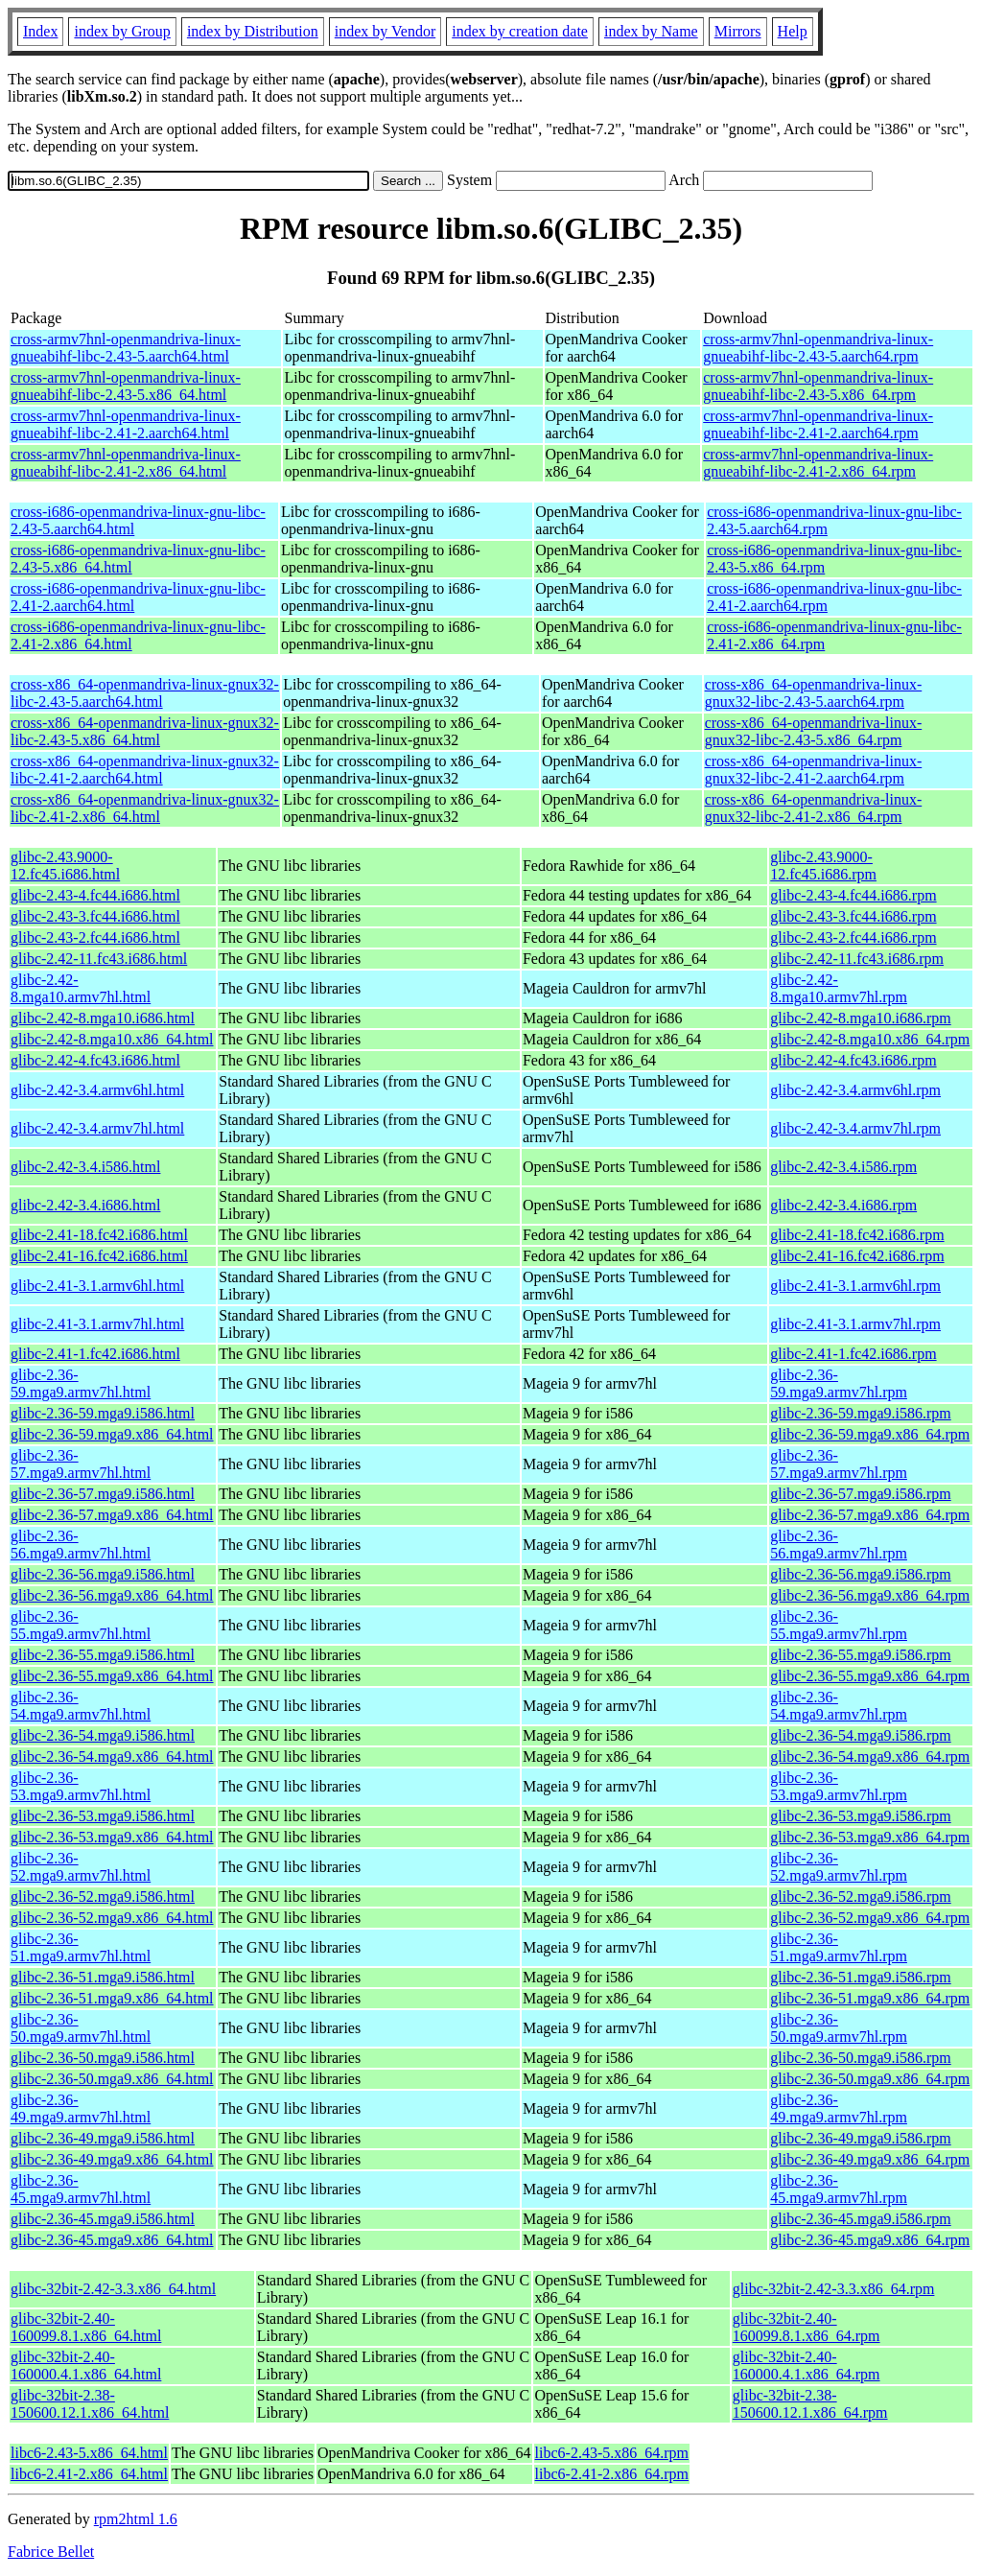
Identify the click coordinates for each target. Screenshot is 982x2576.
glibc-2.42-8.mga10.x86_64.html (112, 1039)
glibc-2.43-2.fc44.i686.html (95, 937)
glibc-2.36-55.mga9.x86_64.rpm (870, 1676)
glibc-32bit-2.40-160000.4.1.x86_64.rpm (806, 2365)
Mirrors (737, 31)
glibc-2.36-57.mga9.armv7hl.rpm (838, 1464)
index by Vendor (385, 31)
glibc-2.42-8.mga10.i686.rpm (860, 1018)
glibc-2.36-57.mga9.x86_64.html (112, 1515)
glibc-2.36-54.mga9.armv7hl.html (81, 1705)
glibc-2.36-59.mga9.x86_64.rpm (870, 1434)
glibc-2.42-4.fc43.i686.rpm (853, 1060)
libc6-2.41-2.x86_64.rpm (612, 2474)
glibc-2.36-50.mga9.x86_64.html (112, 2079)
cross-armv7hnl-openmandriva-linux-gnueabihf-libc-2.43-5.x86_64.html (126, 386)
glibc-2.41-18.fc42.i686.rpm (857, 1235)
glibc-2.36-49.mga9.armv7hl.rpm (838, 2108)
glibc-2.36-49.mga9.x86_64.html (112, 2159)
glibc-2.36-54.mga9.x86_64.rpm (870, 1756)
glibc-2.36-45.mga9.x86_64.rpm (870, 2240)
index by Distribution (252, 31)
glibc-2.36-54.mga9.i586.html (103, 1735)
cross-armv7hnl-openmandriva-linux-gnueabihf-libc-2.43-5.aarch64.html (126, 347)
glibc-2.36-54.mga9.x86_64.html (112, 1756)
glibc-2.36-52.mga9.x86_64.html (112, 1917)
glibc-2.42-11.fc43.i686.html (99, 958)
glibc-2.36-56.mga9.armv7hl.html (81, 1544)
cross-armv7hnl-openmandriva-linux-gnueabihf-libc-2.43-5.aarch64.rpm (818, 347)
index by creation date (520, 31)
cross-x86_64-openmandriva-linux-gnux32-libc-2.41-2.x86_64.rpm (814, 808)
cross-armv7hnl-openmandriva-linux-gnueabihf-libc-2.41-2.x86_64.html (126, 463)
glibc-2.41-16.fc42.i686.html (99, 1256)
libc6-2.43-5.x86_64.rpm (612, 2453)
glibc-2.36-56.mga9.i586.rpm (860, 1574)
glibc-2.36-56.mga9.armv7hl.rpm (838, 1544)
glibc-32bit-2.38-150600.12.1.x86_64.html (90, 2404)
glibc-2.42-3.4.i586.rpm (843, 1167)
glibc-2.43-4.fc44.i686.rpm (853, 895)
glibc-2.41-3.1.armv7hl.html (97, 1324)
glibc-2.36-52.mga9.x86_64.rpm (870, 1917)
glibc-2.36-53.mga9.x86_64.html (112, 1837)
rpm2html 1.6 (135, 2519)
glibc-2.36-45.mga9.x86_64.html (112, 2240)
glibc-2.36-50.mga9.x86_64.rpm (870, 2079)
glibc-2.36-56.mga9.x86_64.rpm (870, 1595)
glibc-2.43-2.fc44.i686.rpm (853, 937)
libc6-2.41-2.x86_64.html (89, 2474)
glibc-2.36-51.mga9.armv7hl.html (81, 1947)
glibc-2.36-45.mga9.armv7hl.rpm (838, 2189)
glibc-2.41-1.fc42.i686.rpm (853, 1354)
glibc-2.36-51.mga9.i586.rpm (860, 1977)
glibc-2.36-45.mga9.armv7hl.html (81, 2189)
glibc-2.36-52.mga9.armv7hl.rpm (838, 1867)
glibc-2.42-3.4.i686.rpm (843, 1205)
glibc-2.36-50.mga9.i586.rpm (860, 2057)
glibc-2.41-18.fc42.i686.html (99, 1235)
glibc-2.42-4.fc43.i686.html (95, 1060)
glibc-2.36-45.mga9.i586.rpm (860, 2219)
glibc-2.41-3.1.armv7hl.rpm (855, 1324)
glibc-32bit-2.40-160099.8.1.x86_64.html (86, 2327)
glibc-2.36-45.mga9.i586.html (103, 2219)
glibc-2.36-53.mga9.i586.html (103, 1816)
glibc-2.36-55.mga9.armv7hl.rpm (838, 1625)
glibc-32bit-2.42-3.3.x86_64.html (113, 2289)
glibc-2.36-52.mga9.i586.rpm (860, 1896)
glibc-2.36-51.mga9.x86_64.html (112, 1998)
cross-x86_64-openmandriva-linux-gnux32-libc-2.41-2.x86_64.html (145, 808)
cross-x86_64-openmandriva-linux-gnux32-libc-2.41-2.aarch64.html (145, 769)
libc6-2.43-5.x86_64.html (89, 2453)
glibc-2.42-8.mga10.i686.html (103, 1018)
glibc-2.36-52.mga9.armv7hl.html (81, 1867)
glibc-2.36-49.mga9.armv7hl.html (81, 2108)
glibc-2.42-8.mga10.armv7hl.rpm (838, 988)
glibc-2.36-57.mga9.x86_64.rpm (870, 1515)
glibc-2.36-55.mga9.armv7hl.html (81, 1625)
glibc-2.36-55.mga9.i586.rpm (860, 1655)
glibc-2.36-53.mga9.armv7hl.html (81, 1786)
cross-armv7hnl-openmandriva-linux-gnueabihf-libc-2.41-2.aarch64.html (126, 424)
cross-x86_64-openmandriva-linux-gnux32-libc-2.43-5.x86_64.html (145, 731)
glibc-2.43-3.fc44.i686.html (95, 916)
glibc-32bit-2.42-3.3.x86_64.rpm (834, 2289)
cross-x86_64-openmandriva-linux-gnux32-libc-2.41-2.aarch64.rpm (814, 769)
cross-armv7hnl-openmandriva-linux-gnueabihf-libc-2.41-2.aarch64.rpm (818, 424)
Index (40, 31)
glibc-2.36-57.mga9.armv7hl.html (81, 1464)
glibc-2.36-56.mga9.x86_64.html (112, 1595)
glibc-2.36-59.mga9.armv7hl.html (81, 1383)
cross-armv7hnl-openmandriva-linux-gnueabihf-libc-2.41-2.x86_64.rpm (818, 463)
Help (792, 31)
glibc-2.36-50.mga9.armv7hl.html (81, 2028)
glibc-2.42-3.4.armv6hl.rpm (855, 1090)
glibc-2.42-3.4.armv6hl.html (97, 1090)
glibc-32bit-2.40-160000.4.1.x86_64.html (86, 2365)
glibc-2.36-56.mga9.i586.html (103, 1574)
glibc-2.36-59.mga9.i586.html (103, 1413)
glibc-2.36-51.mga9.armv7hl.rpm (838, 1947)
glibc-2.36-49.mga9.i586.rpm (860, 2138)
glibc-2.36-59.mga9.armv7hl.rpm (838, 1383)
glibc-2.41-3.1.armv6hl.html (97, 1285)
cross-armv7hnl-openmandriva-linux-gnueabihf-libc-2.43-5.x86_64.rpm (818, 386)
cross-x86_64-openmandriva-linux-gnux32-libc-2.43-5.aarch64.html (145, 693)
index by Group (122, 31)
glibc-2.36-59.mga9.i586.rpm (860, 1413)
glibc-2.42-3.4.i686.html (85, 1205)
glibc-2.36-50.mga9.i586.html (103, 2057)
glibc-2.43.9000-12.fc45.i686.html (65, 865)
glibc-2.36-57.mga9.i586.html (103, 1494)
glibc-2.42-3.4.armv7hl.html (97, 1128)
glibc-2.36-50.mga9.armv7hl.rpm (838, 2028)
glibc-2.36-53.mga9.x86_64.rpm (870, 1837)
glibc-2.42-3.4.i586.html (85, 1167)
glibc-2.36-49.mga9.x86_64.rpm (870, 2159)
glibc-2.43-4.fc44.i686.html (95, 895)
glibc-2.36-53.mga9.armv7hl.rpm (838, 1786)
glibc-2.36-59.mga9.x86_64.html (112, 1434)
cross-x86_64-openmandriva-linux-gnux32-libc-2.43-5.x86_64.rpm (814, 731)
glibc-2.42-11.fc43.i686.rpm (857, 958)
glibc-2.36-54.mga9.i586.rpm (860, 1735)
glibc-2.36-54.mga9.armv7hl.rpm (838, 1705)
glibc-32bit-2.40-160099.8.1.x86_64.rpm (806, 2327)
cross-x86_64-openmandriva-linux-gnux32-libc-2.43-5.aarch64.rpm (814, 693)
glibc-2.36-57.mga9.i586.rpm (860, 1494)
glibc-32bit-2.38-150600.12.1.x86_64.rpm (810, 2404)
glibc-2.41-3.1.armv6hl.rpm (855, 1285)
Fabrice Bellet (51, 2551)
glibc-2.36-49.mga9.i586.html (103, 2138)
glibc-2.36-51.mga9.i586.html (103, 1977)
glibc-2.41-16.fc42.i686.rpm (857, 1256)
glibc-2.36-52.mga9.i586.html (103, 1896)
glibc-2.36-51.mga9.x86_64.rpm (870, 1998)
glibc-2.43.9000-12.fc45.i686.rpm (823, 865)
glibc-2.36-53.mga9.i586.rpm (860, 1816)
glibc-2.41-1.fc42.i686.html (95, 1354)
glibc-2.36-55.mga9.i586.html (103, 1655)
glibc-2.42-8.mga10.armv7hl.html (81, 988)
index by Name (651, 31)
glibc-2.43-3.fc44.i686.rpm (853, 916)
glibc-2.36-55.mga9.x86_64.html (112, 1676)
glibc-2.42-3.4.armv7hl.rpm (855, 1128)
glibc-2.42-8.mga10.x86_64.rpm (870, 1039)
